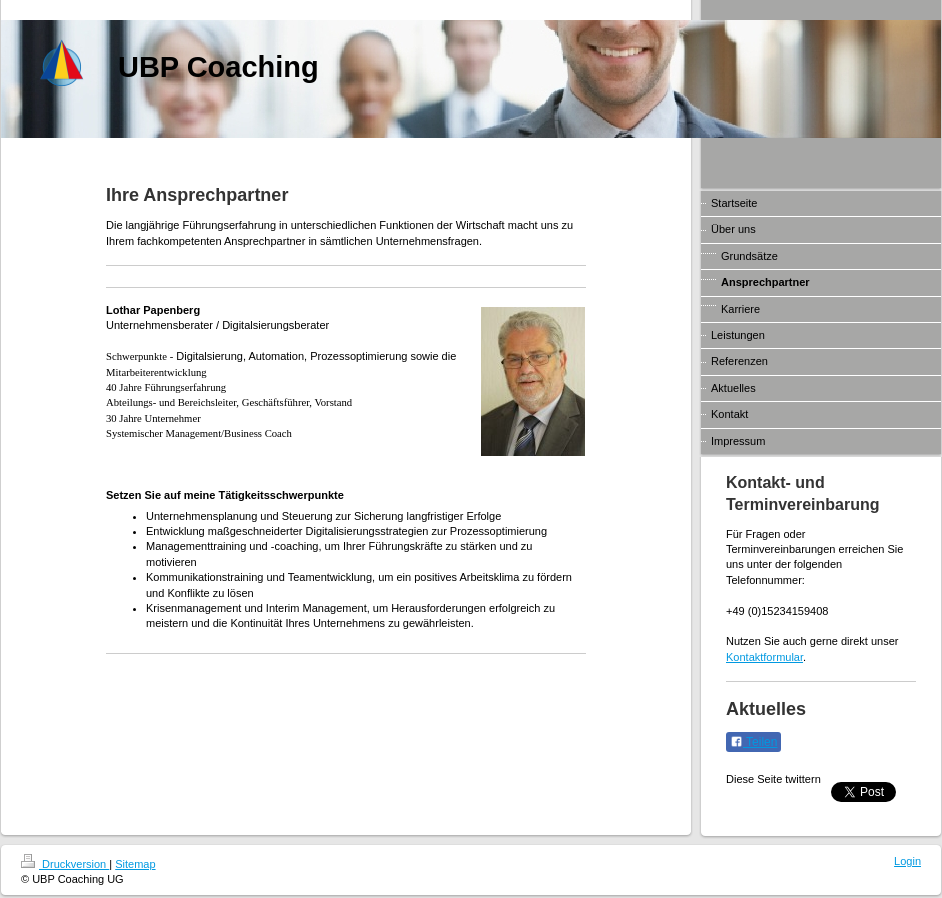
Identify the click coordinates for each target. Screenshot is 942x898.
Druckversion (65, 864)
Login (907, 861)
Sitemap (135, 864)
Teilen (753, 742)
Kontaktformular (764, 657)
